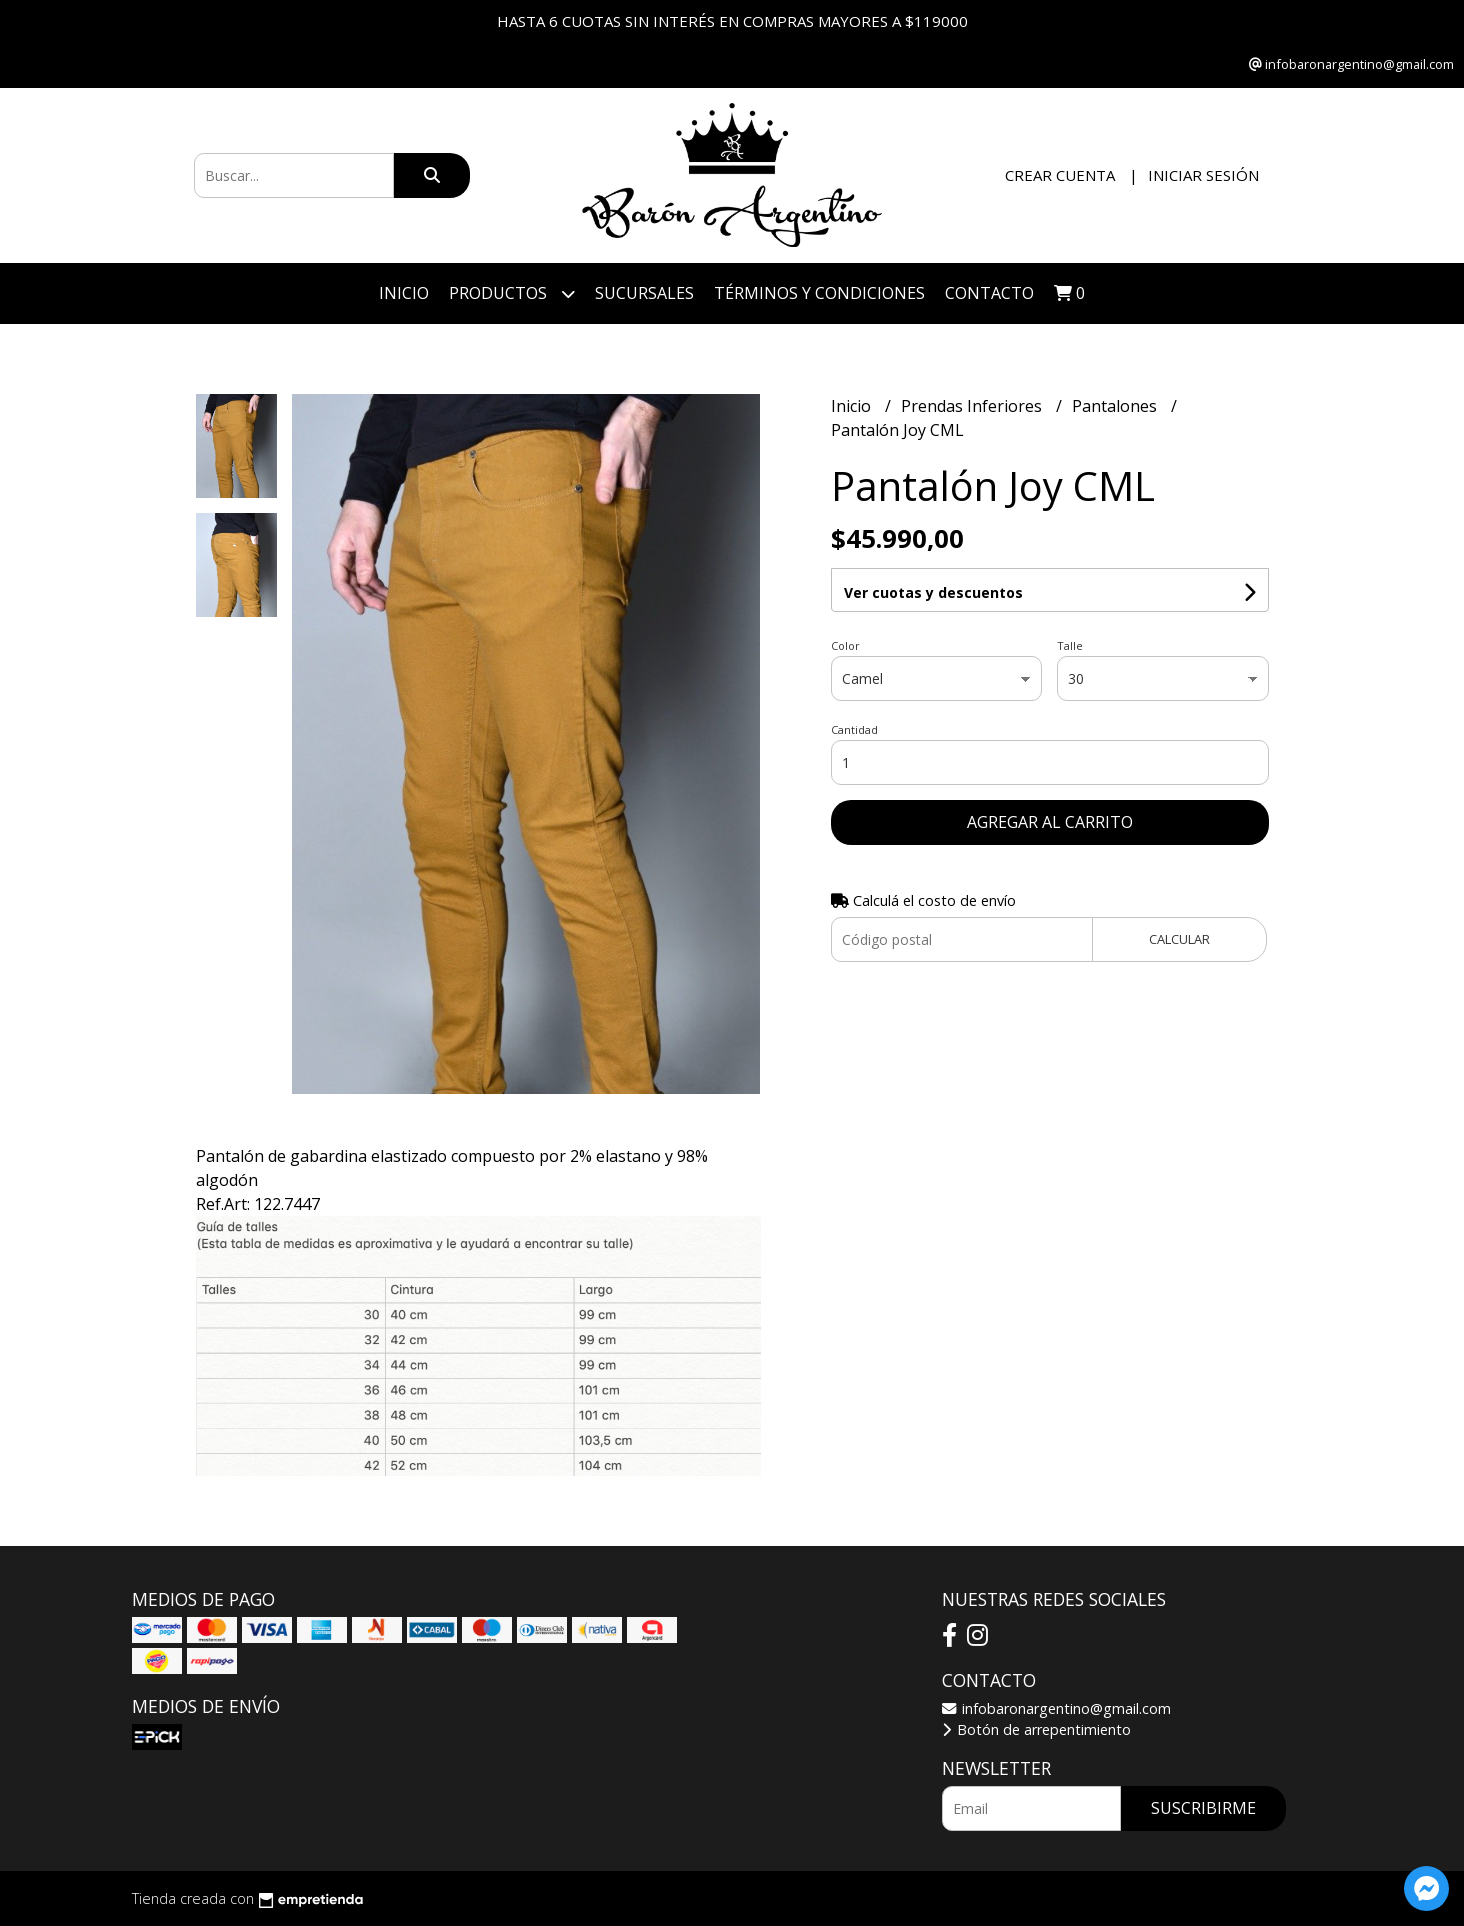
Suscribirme (1203, 1808)
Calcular (1179, 939)
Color (845, 645)
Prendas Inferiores (973, 406)
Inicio (404, 293)
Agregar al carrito (1050, 822)
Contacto (989, 293)
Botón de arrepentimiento (1036, 1729)
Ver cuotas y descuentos (933, 592)
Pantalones (1116, 406)
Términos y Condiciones (819, 293)
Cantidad (854, 729)
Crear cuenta (1060, 175)
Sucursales (644, 293)
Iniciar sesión (1203, 175)
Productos (512, 293)
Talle (1070, 645)
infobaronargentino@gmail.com (1056, 1708)
